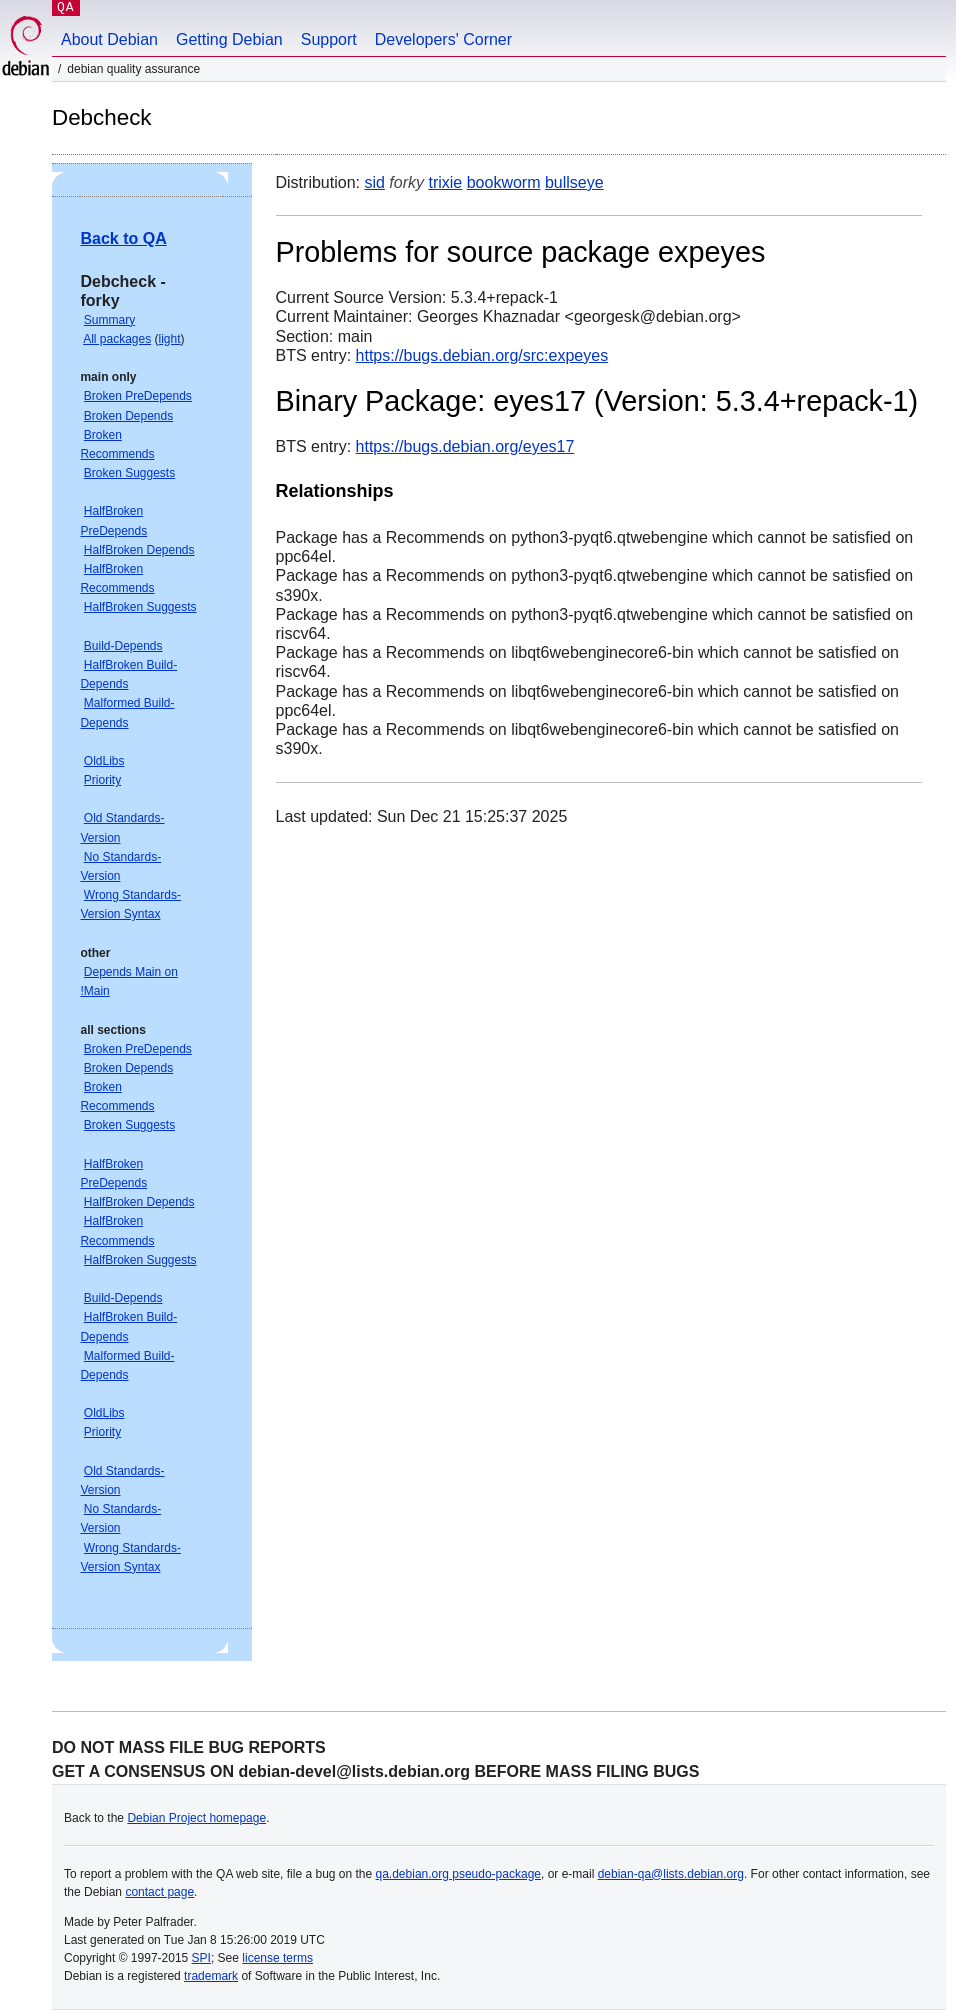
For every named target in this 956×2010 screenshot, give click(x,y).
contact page (159, 1892)
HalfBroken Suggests (140, 607)
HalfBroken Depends (139, 550)
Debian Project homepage (196, 1818)
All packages (117, 339)
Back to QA (123, 238)
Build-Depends (123, 646)
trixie (445, 182)
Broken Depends (128, 416)
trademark (211, 1976)
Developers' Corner (443, 39)
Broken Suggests (129, 473)
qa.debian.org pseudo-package (458, 1874)
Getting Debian (229, 39)
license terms (277, 1958)
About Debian (109, 39)
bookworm (504, 182)
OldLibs (104, 761)
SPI (201, 1958)
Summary (109, 320)
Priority (102, 780)
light (170, 339)
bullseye (574, 182)
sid (374, 182)
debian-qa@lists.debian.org (671, 1874)
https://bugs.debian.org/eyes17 (465, 446)
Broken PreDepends (138, 396)
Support (329, 39)
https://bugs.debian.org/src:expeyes (482, 355)
